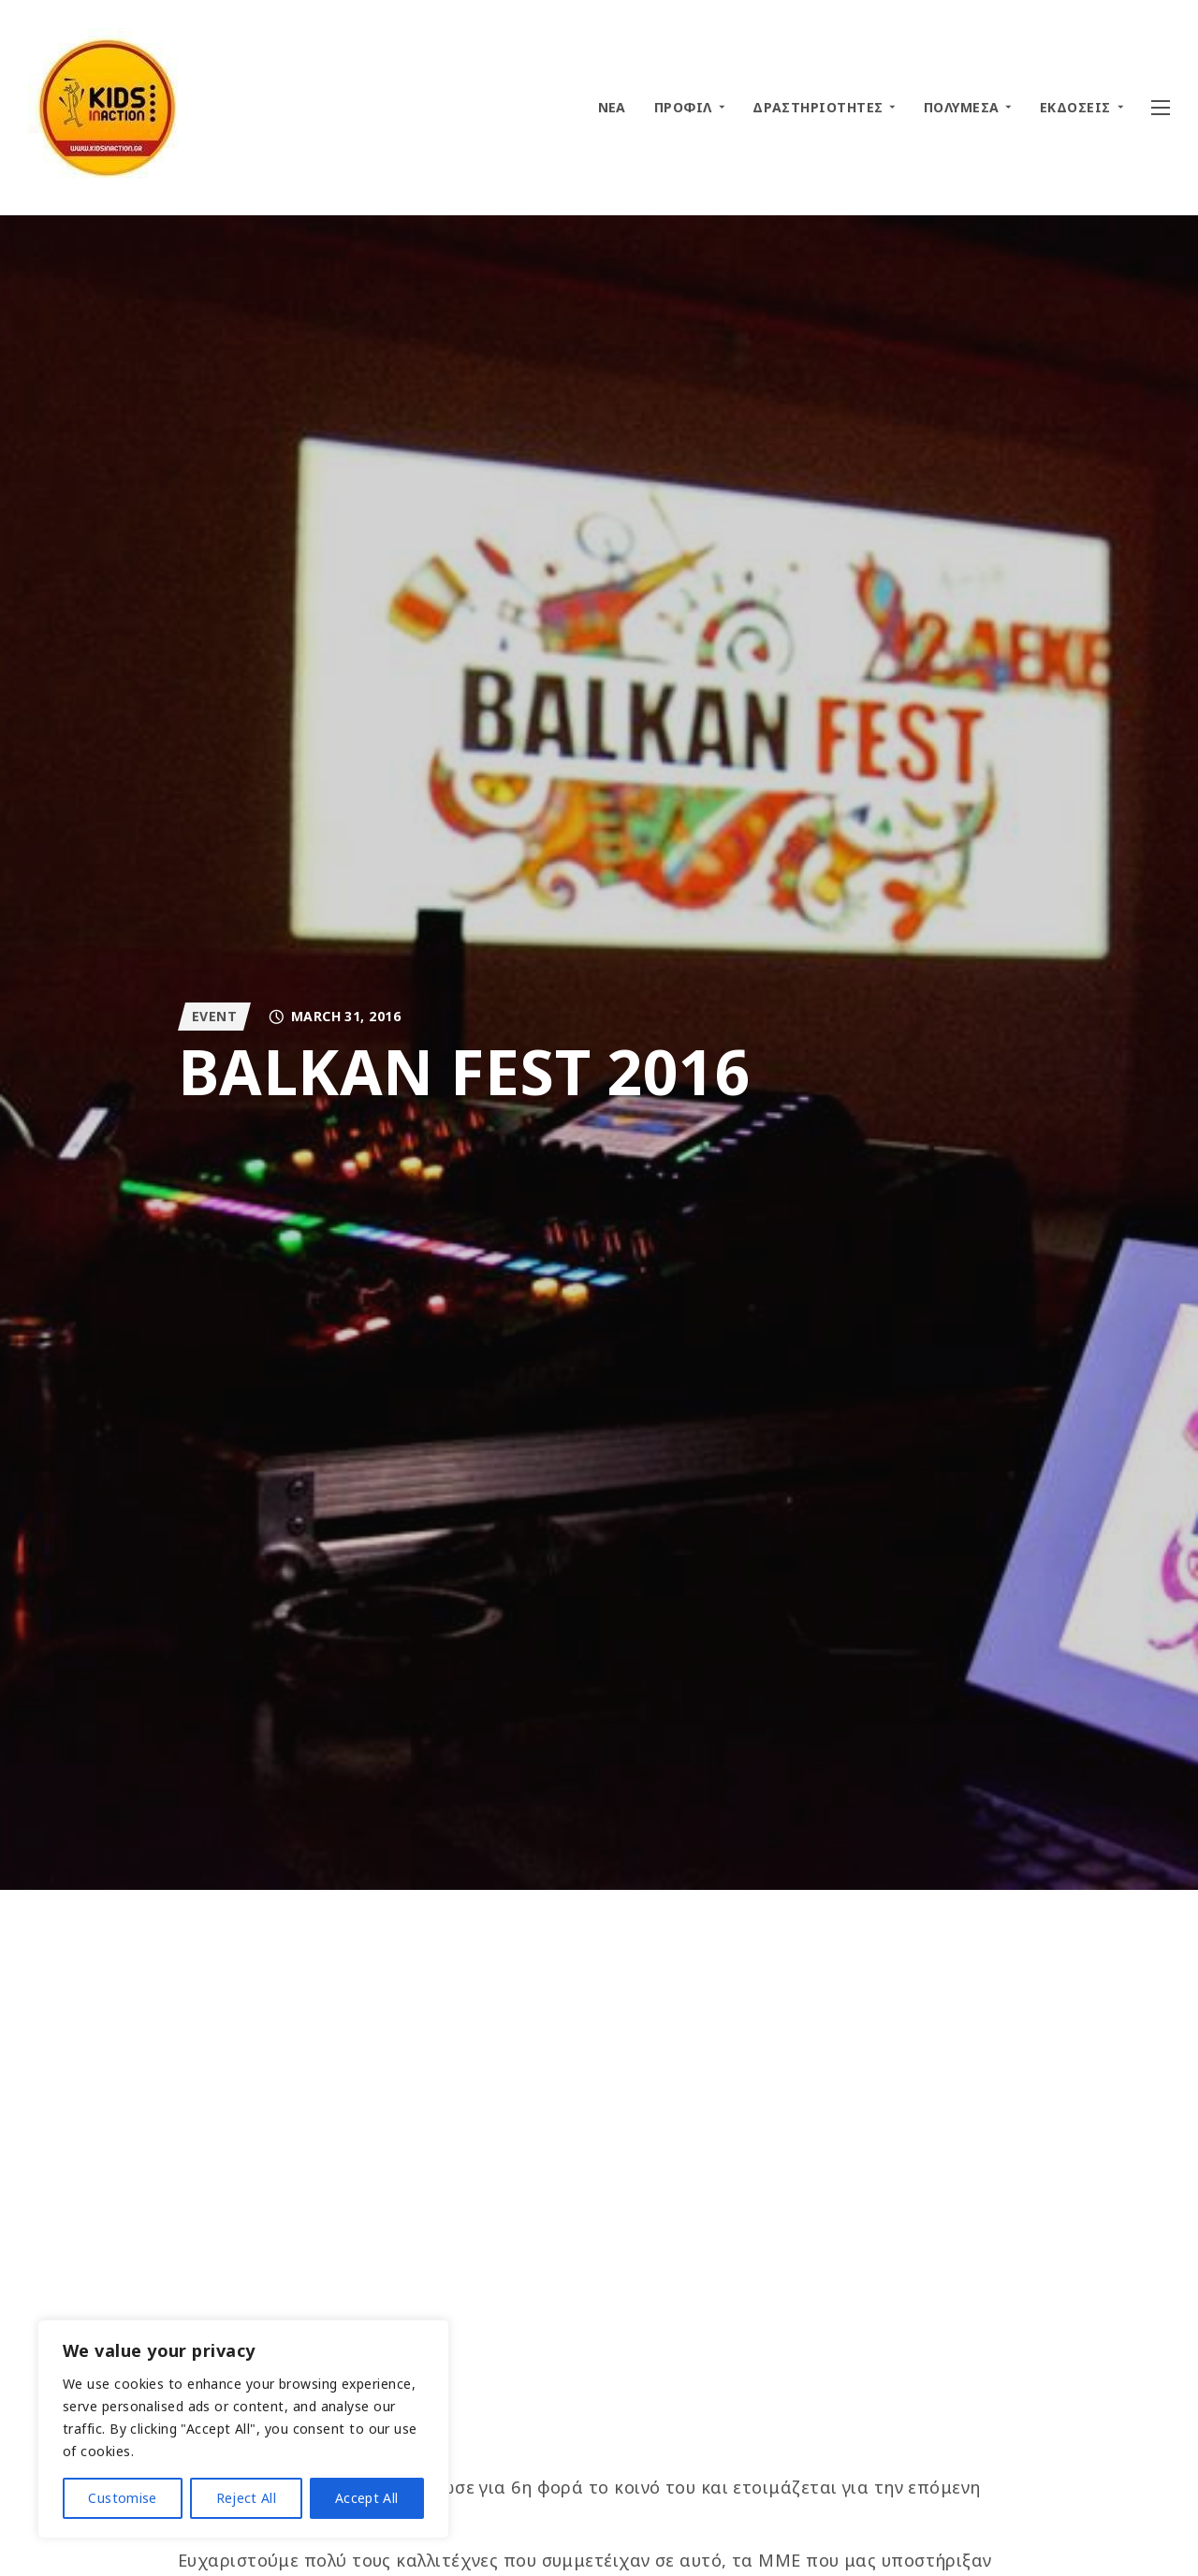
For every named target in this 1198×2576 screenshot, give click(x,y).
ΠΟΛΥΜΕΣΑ (962, 107)
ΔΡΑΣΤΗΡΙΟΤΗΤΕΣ (817, 107)
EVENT (214, 1016)
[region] (243, 2429)
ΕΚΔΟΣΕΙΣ (1075, 107)
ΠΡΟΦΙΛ (683, 107)
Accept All (367, 2498)
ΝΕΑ (612, 107)
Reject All (246, 2498)
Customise (122, 2498)
